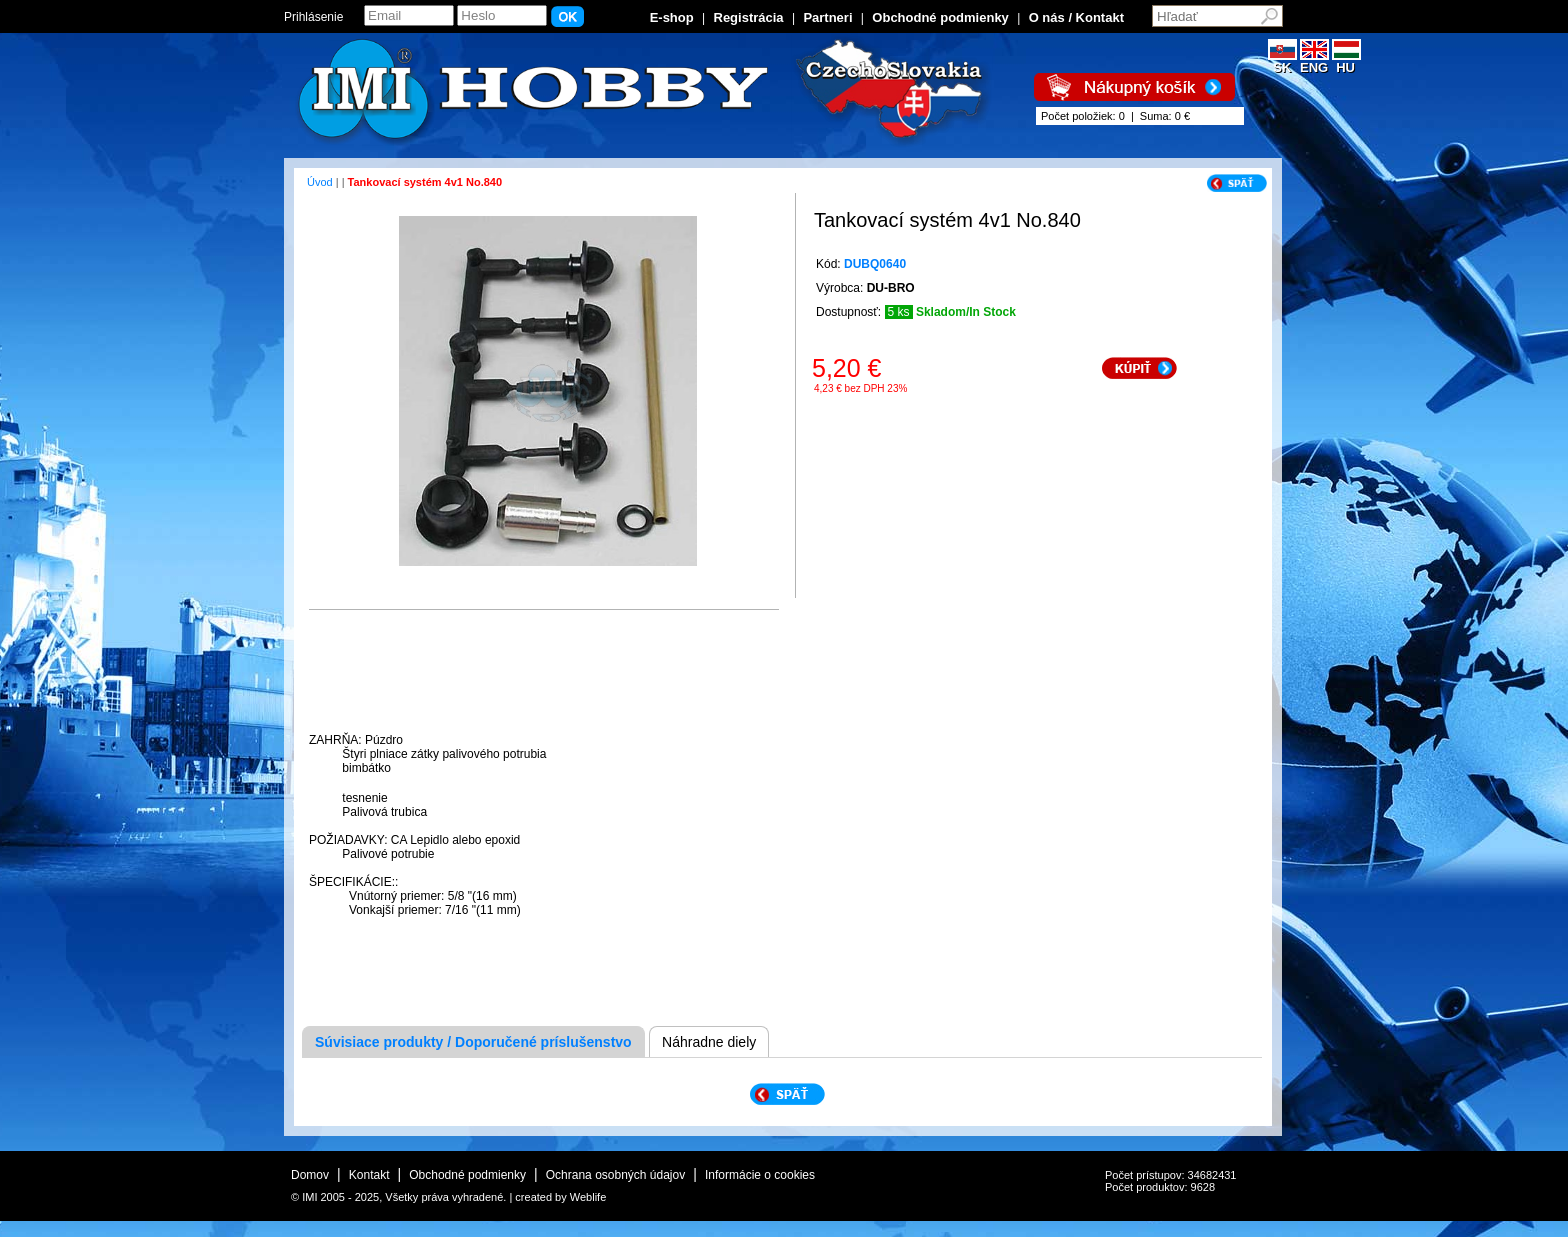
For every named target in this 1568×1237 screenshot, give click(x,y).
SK (1282, 61)
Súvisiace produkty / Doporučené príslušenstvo (473, 1042)
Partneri (827, 17)
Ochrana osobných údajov (615, 1175)
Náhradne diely (709, 1042)
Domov (310, 1175)
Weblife (588, 1197)
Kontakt (369, 1175)
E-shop (672, 17)
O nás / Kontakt (1076, 17)
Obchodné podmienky (940, 17)
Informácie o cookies (760, 1175)
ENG (1314, 61)
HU (1346, 61)
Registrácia (749, 17)
